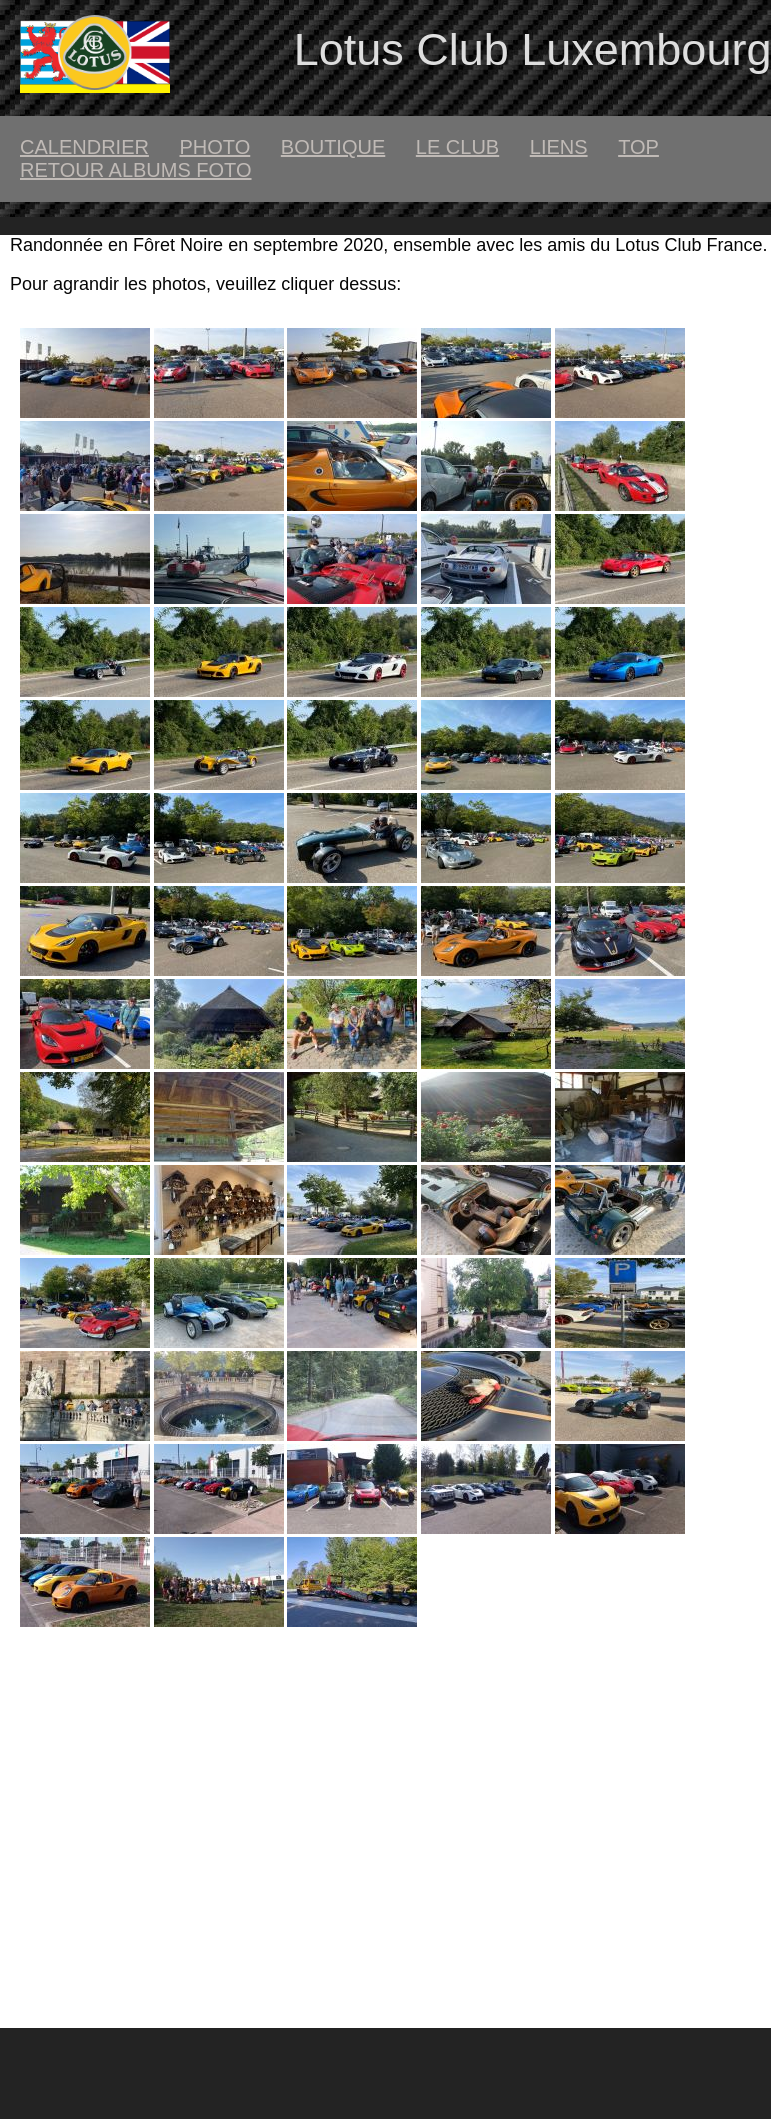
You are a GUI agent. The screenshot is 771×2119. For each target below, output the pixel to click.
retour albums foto (136, 170)
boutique (333, 147)
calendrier (84, 147)
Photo (214, 147)
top (638, 147)
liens (559, 147)
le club (457, 147)
